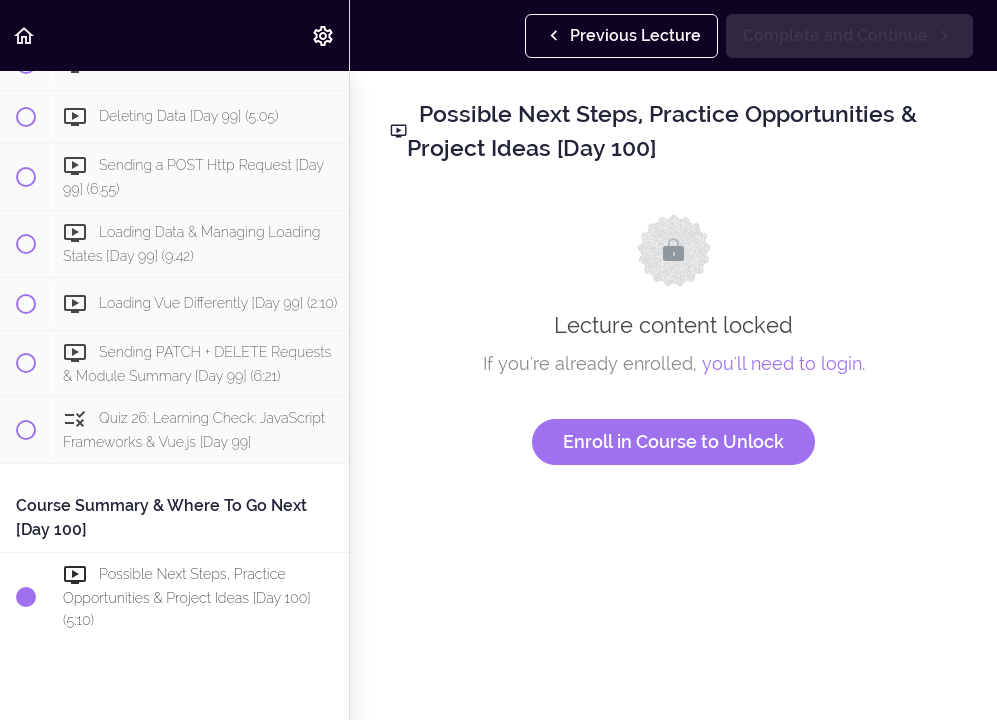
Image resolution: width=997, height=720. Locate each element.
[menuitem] (324, 35)
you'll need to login (782, 363)
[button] (25, 35)
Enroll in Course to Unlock (673, 441)
